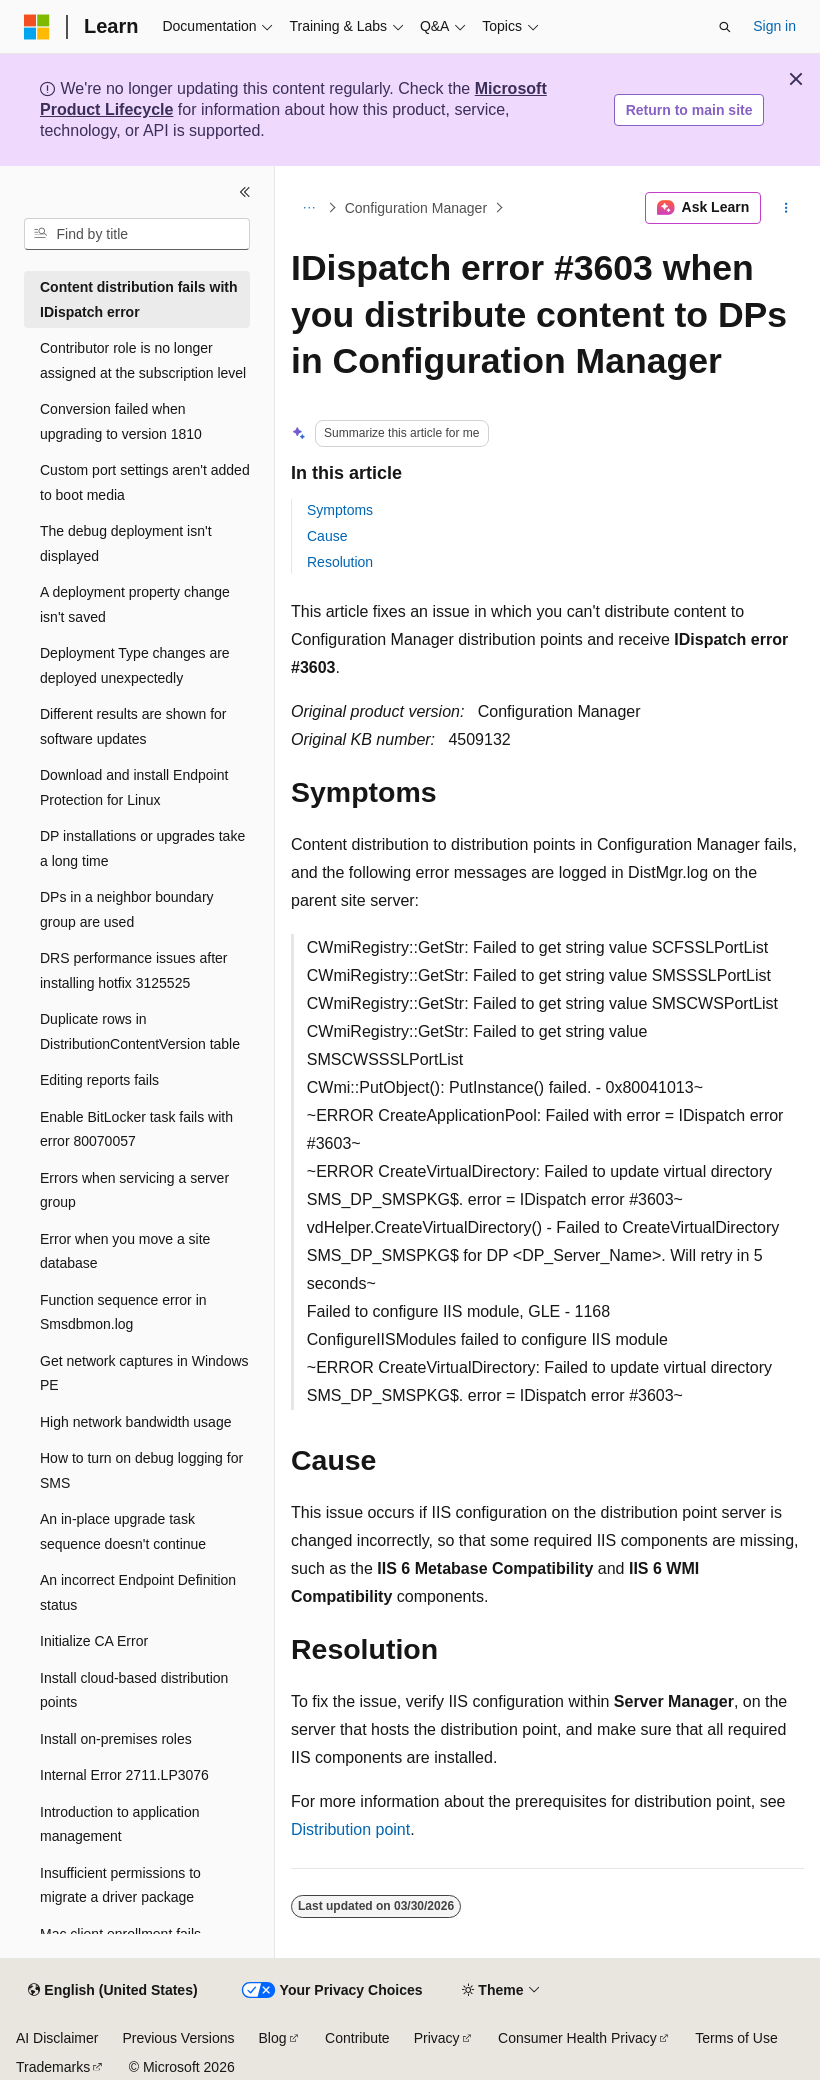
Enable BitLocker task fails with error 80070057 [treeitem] (136, 1129)
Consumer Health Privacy (577, 2038)
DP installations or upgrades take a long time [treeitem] (142, 848)
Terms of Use (736, 2038)
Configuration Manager (416, 208)
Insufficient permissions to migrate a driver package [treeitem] (120, 1885)
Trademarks (53, 2067)
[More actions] (786, 208)
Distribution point (350, 1829)
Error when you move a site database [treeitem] (125, 1251)
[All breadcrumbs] (308, 208)
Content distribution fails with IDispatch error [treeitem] (139, 299)
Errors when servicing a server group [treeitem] (134, 1190)
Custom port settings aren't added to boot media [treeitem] (145, 482)
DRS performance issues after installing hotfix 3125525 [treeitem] (134, 970)
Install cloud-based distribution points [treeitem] (134, 1690)
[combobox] (137, 234)
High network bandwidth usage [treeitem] (135, 1422)
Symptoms (340, 510)
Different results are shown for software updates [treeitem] (133, 726)
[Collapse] (245, 192)
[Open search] (725, 27)
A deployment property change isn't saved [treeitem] (135, 604)
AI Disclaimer (57, 2038)
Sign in (774, 26)
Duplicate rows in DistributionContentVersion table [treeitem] (140, 1031)
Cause (327, 536)
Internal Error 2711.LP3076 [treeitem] (124, 1775)
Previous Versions (178, 2038)
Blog (273, 2038)
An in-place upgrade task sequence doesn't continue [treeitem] (123, 1531)
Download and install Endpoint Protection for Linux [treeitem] (134, 787)
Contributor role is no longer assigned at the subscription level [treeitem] (143, 360)
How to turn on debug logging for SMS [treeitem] (141, 1470)
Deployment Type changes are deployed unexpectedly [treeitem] (135, 665)
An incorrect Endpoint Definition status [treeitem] (138, 1592)
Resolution (340, 562)
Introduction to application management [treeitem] (120, 1824)
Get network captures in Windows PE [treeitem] (144, 1373)
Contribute (357, 2038)
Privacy (437, 2038)
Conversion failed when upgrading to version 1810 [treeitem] (121, 421)
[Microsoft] (37, 27)
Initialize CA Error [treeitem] (94, 1641)
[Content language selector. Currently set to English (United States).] (112, 1991)
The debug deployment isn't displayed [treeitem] (126, 543)
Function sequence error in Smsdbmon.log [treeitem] (123, 1312)
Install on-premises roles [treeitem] (116, 1739)
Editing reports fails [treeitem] (99, 1080)
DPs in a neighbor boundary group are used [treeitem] (127, 909)
